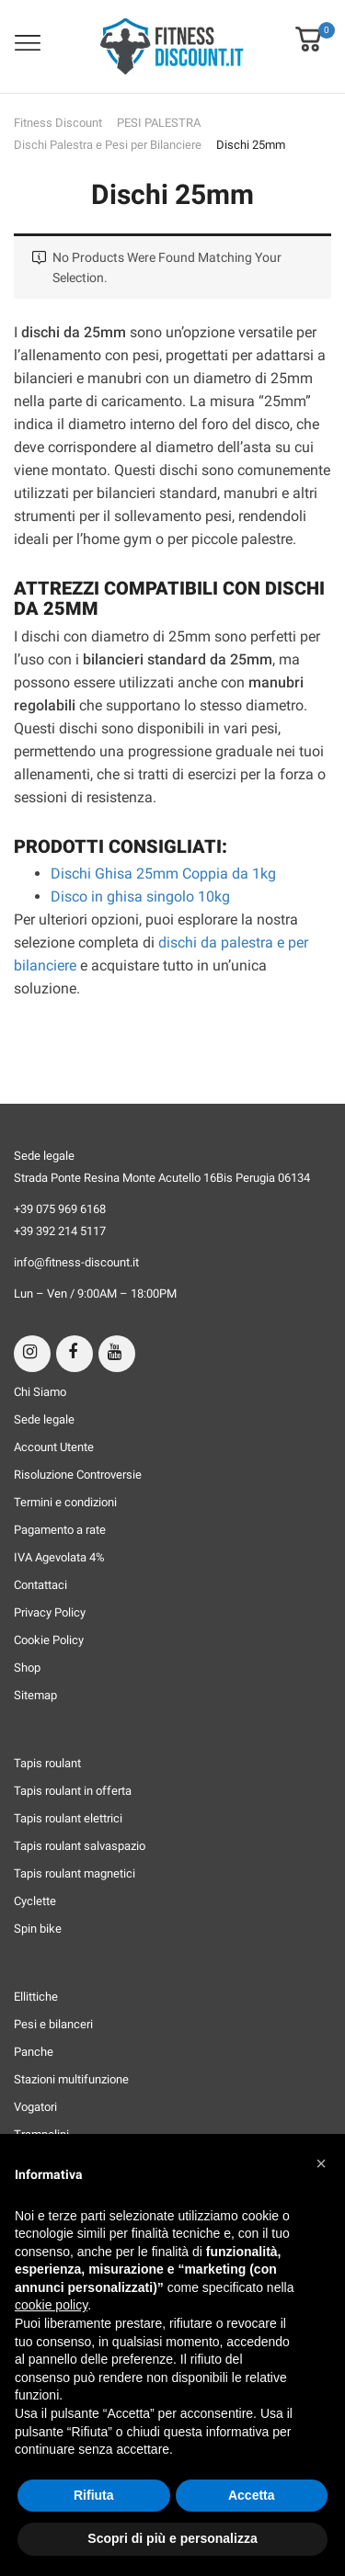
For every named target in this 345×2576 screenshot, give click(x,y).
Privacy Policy (50, 1612)
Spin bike (38, 1928)
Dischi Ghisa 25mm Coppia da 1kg (163, 873)
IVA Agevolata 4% (59, 1557)
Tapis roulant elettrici (68, 1818)
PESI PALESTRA (159, 123)
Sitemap (35, 1695)
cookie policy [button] (51, 2305)
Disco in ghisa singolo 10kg (140, 896)
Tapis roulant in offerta (73, 1791)
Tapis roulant (47, 1763)
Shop (27, 1667)
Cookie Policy (49, 1640)
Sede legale (44, 1419)
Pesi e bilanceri (53, 2024)
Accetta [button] (251, 2495)
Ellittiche (36, 1996)
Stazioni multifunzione (71, 2079)
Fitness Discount (58, 123)
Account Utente (54, 1447)
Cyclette (35, 1901)
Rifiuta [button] (94, 2495)
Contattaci (40, 1585)
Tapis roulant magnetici (74, 1873)
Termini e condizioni (65, 1502)
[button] (308, 26)
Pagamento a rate (60, 1530)
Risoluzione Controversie (78, 1474)
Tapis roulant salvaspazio (79, 1846)
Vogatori (35, 2107)
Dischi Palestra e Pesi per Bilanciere (107, 145)
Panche (33, 2052)
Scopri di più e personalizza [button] (172, 2538)
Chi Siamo (40, 1392)
